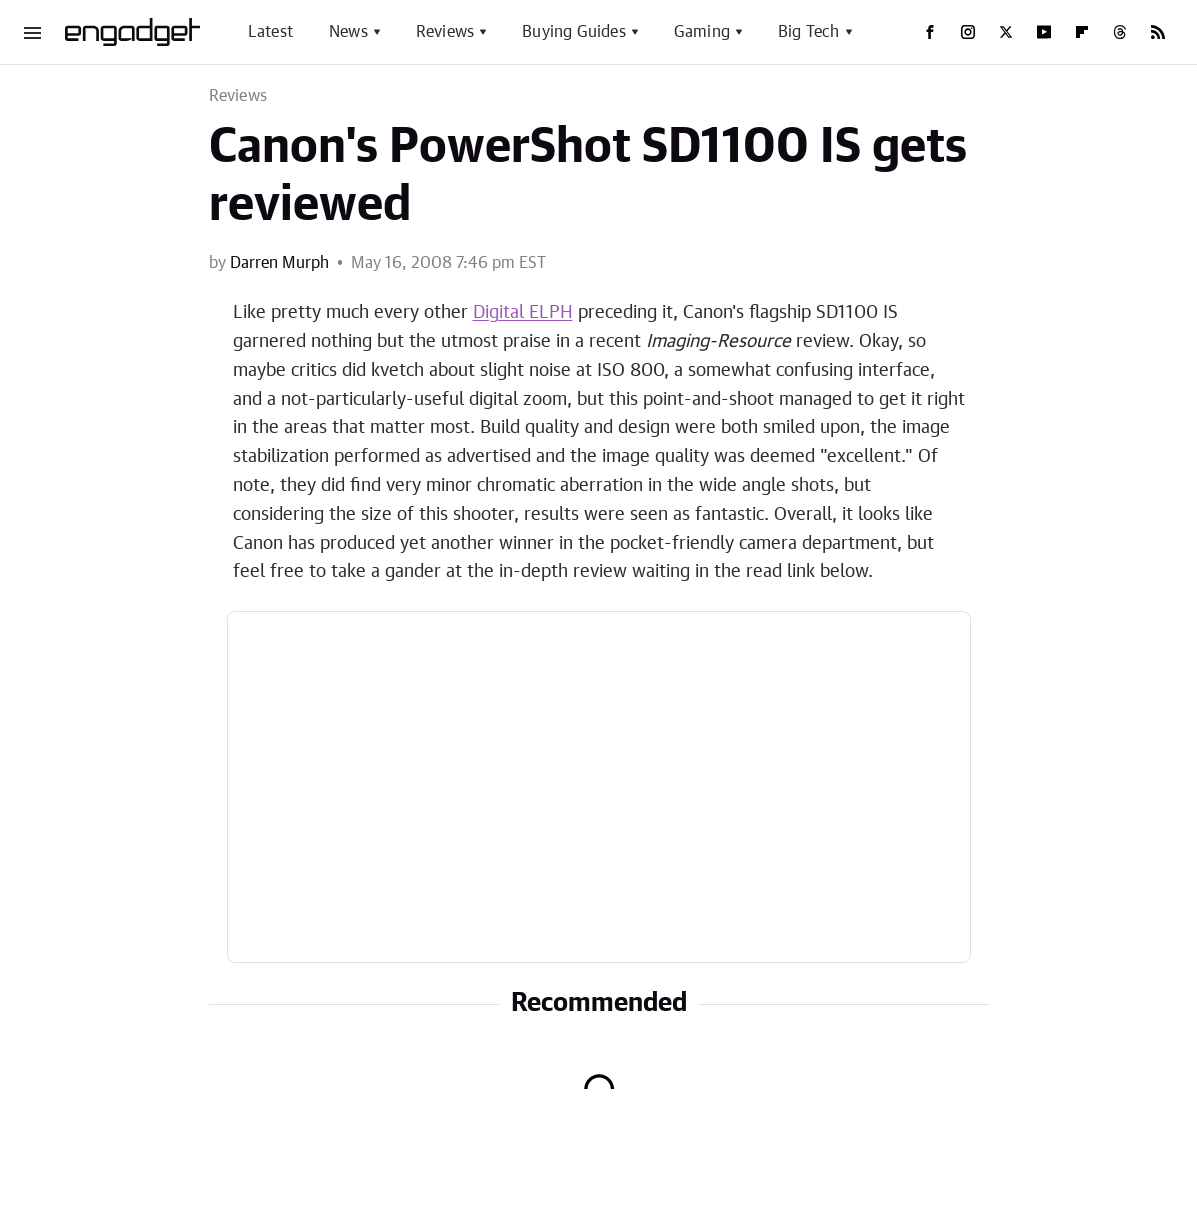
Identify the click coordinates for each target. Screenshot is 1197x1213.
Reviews (445, 32)
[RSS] (1158, 32)
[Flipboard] (1082, 32)
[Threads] (1120, 32)
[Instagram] (968, 32)
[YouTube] (1044, 32)
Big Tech (809, 32)
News (348, 32)
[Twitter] (1006, 32)
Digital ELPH (523, 313)
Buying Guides (574, 32)
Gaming (702, 32)
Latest (270, 32)
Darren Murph (279, 263)
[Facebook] (930, 32)
